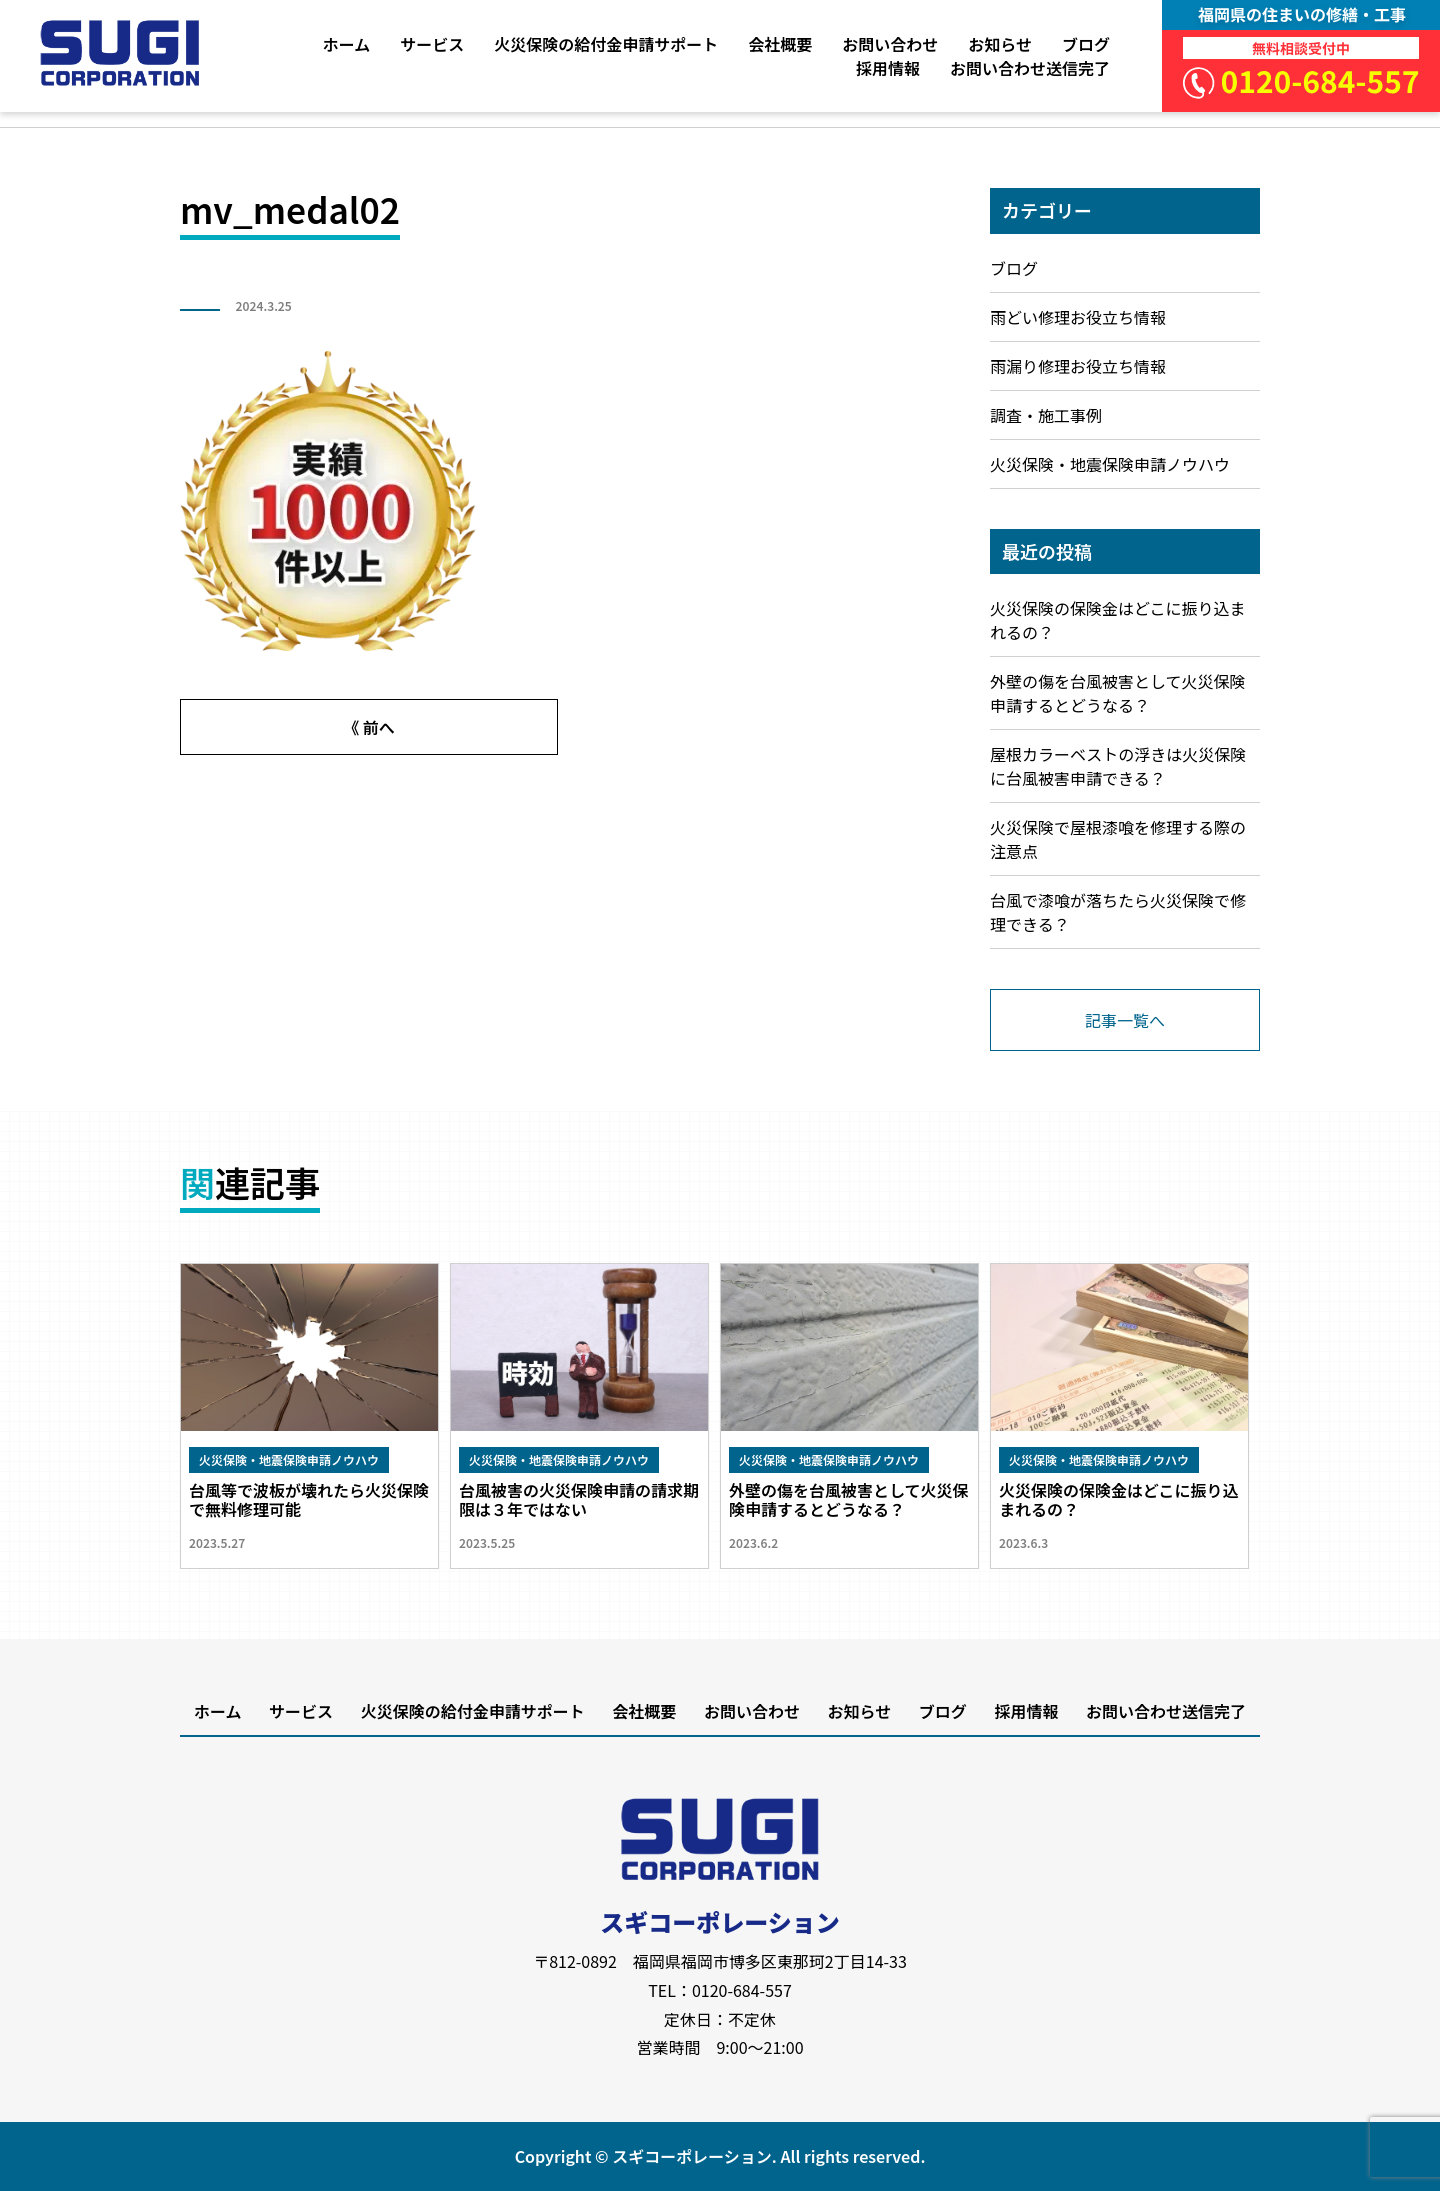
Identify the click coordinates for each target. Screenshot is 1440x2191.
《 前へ (369, 727)
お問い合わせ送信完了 (1030, 68)
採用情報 (888, 68)
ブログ (1086, 44)
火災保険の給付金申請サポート (606, 44)
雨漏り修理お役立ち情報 (1078, 366)
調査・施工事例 (1046, 415)
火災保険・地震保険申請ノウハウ (1110, 464)
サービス (432, 44)
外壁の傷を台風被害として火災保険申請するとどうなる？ (1118, 693)
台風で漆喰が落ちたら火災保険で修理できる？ (1118, 912)
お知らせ (1000, 44)
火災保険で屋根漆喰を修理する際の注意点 (1118, 839)
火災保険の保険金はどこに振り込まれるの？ (1118, 620)
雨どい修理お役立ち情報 (1078, 317)
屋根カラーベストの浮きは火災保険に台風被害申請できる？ (1118, 766)
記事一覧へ (1125, 1020)
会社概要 (780, 44)
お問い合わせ (890, 44)
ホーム (347, 44)
